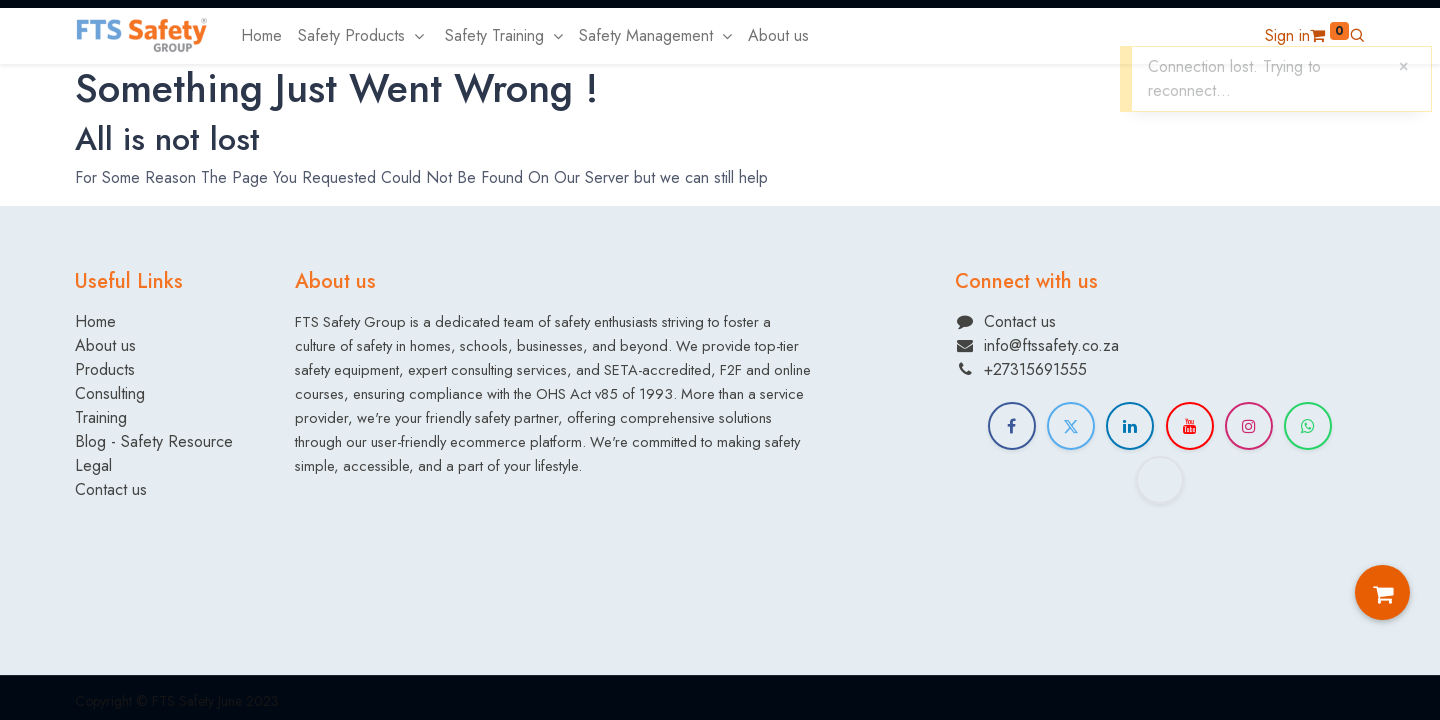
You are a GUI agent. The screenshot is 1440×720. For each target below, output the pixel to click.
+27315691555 (1035, 369)
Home (95, 321)
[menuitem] (261, 36)
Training (101, 417)
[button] (1357, 35)
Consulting (110, 393)
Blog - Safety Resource (156, 441)
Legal (93, 465)
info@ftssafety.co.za (1051, 345)
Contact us (111, 489)
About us (105, 345)
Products (105, 369)
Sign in (1287, 35)
